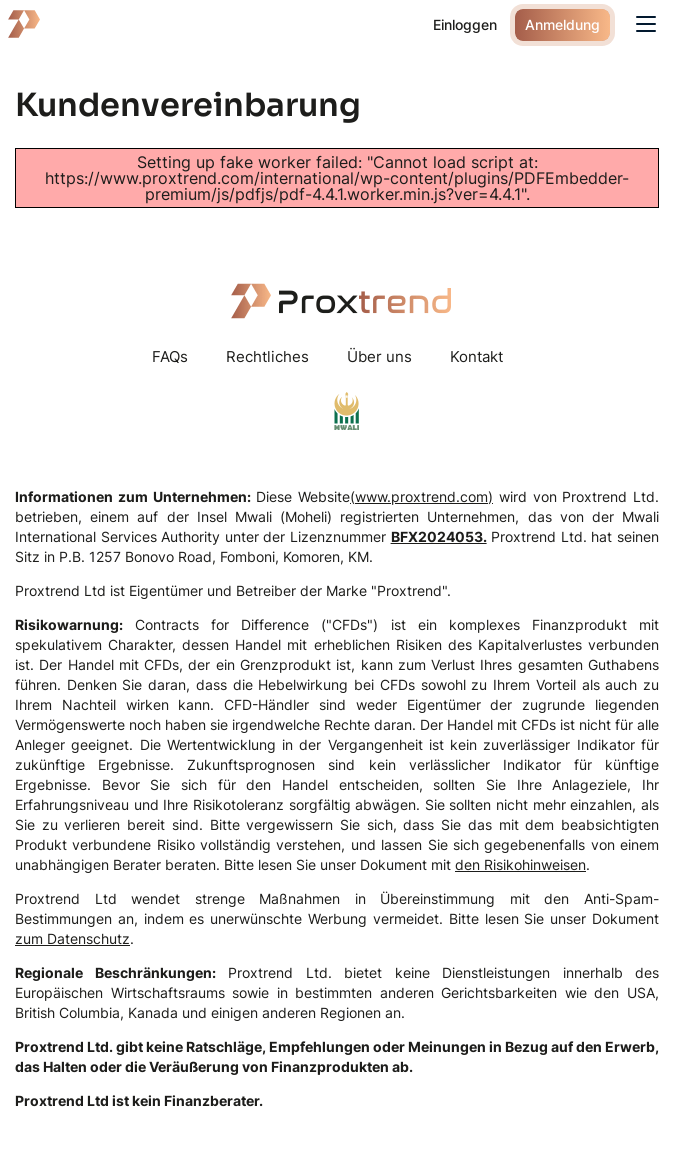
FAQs (170, 356)
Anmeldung (562, 24)
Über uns (379, 356)
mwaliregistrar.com (346, 411)
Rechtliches (267, 356)
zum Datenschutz (72, 938)
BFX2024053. (439, 536)
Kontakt (476, 356)
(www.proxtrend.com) (421, 496)
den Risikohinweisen (520, 864)
